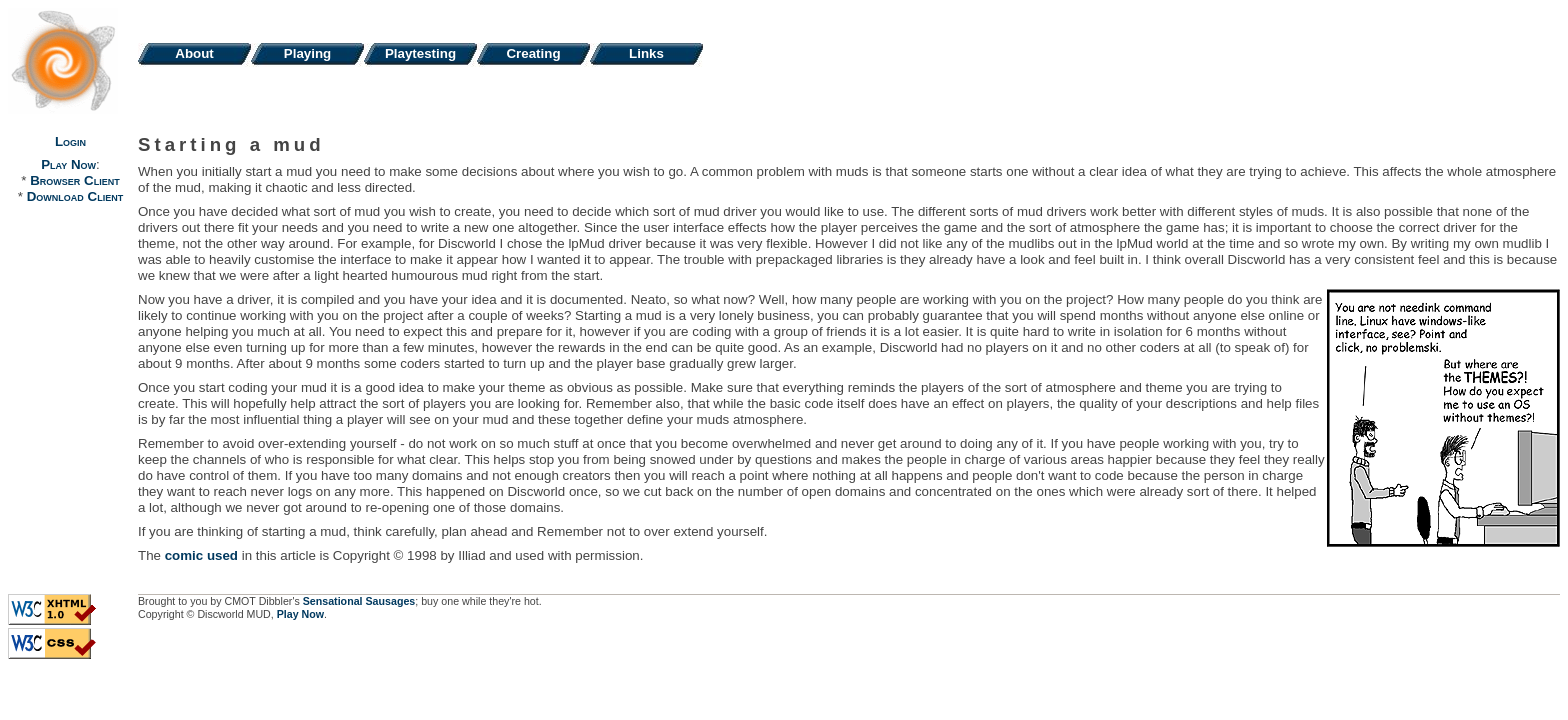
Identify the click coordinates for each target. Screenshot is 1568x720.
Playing (307, 53)
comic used (201, 555)
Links (646, 53)
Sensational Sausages (359, 601)
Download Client (75, 196)
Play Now (68, 164)
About (194, 53)
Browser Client (74, 180)
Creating (533, 53)
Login (70, 141)
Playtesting (420, 53)
